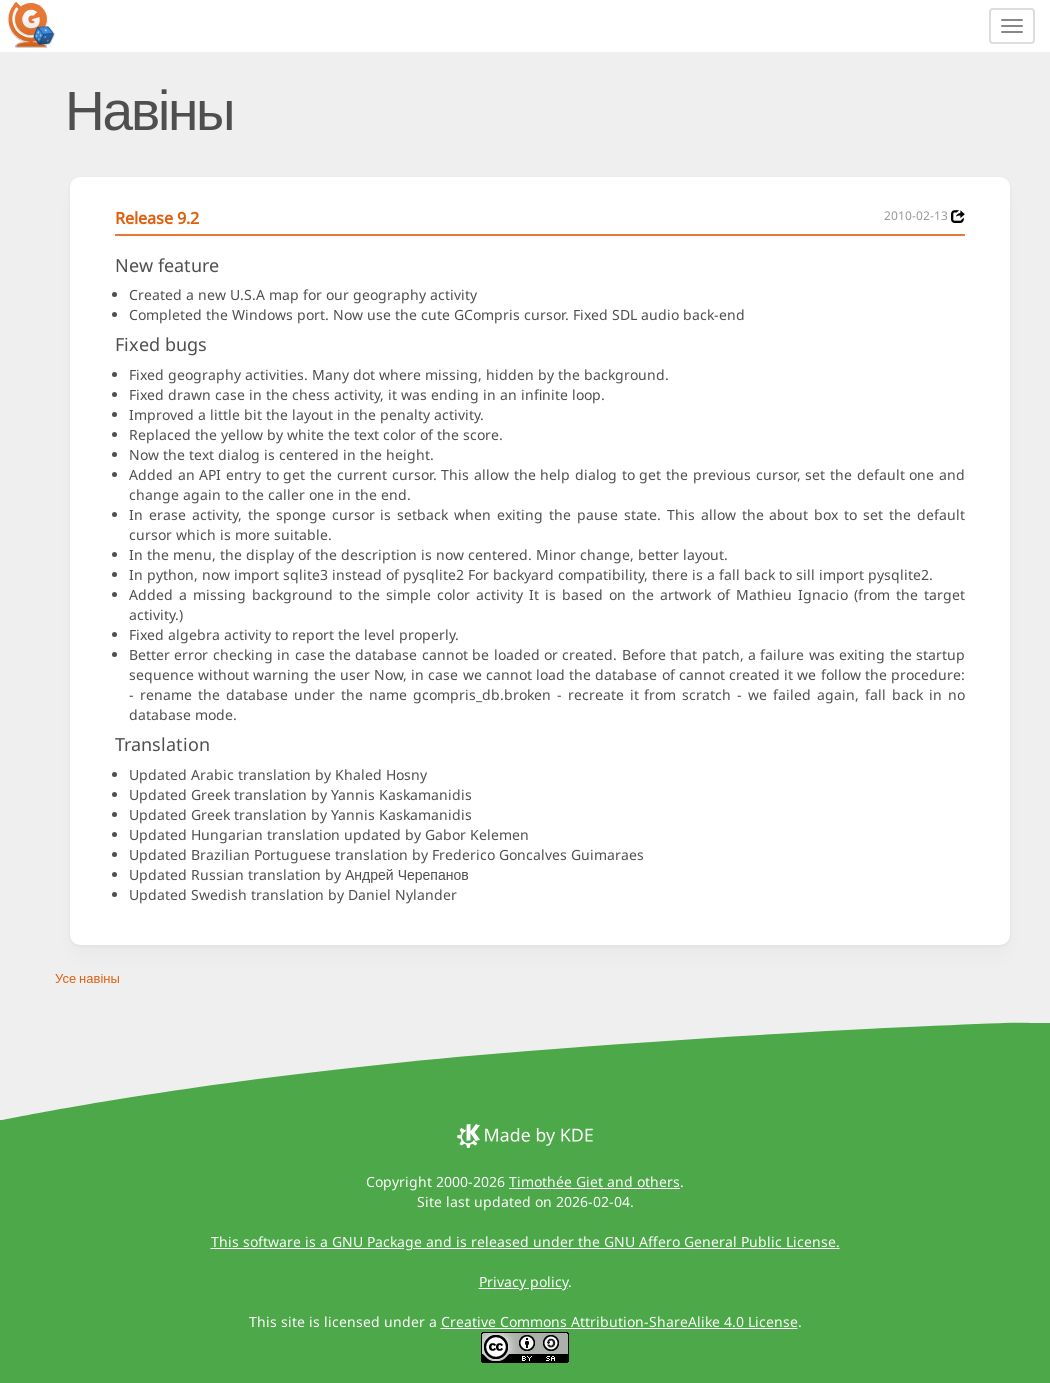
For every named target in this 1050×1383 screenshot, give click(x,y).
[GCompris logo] (43, 24)
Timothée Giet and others (594, 1181)
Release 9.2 (157, 218)
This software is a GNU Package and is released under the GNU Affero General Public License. (525, 1241)
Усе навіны (87, 978)
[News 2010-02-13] (958, 216)
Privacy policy (523, 1281)
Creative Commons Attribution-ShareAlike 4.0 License (619, 1321)
